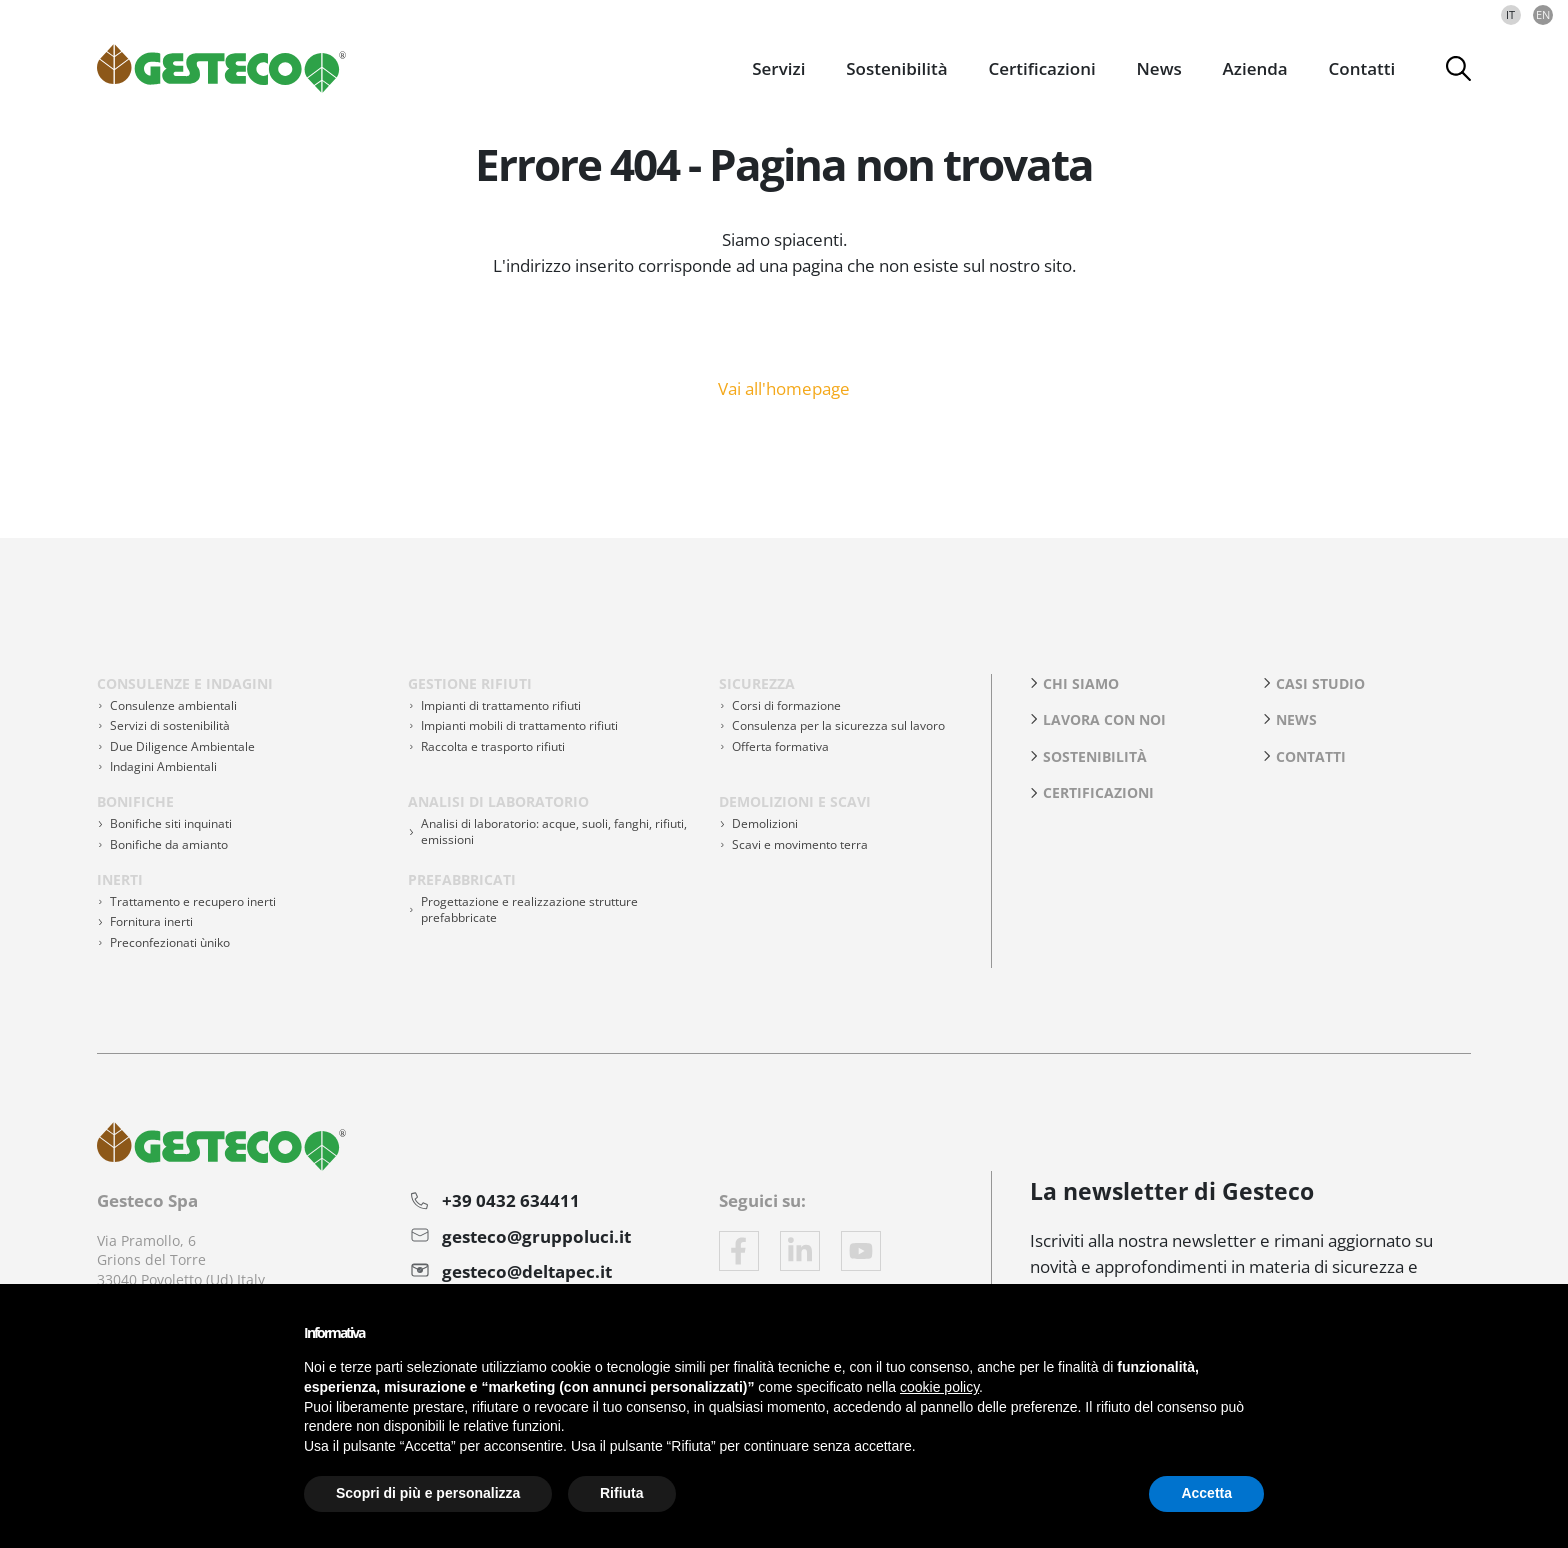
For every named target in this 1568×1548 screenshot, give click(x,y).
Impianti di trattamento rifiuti (501, 705)
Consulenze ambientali (173, 705)
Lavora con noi (1104, 719)
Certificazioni (1041, 68)
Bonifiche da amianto (169, 844)
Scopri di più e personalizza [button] (428, 1493)
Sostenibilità (1095, 756)
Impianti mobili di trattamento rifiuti (519, 725)
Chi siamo (1081, 683)
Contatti (1362, 68)
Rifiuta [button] (622, 1493)
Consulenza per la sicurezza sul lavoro (838, 725)
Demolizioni (765, 823)
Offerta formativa (780, 746)
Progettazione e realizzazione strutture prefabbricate (529, 909)
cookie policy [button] (939, 1387)
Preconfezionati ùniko (170, 942)
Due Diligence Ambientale (182, 746)
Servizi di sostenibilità (170, 725)
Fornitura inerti (151, 921)
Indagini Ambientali (163, 766)
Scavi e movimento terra (800, 844)
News (1296, 719)
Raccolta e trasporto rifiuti (493, 746)
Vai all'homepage (784, 387)
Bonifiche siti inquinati (171, 823)
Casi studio (1320, 683)
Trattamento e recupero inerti (193, 901)
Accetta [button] (1206, 1493)
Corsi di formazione (786, 705)
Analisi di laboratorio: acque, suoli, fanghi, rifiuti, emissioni (554, 831)
